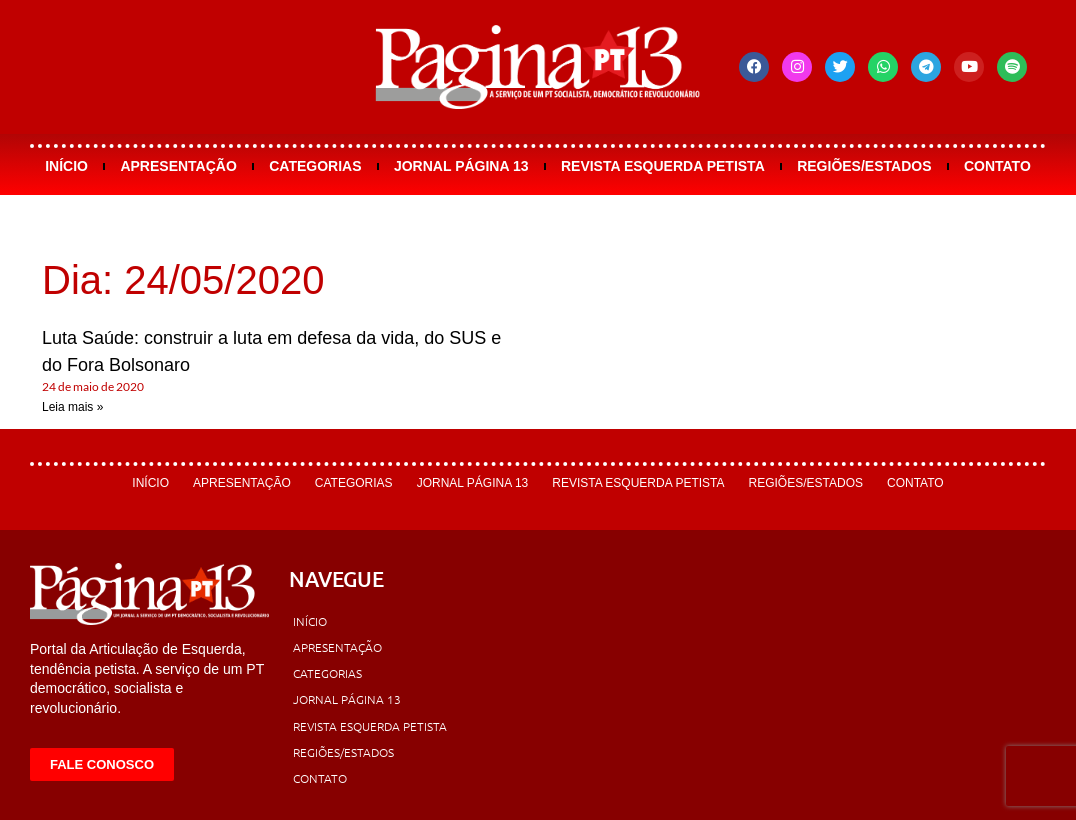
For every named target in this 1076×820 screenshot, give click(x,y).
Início (66, 166)
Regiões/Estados (864, 166)
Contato (997, 166)
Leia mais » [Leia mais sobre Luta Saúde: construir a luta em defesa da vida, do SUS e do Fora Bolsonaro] (72, 407)
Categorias (315, 166)
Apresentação (178, 166)
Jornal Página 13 (461, 166)
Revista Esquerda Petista (663, 166)
